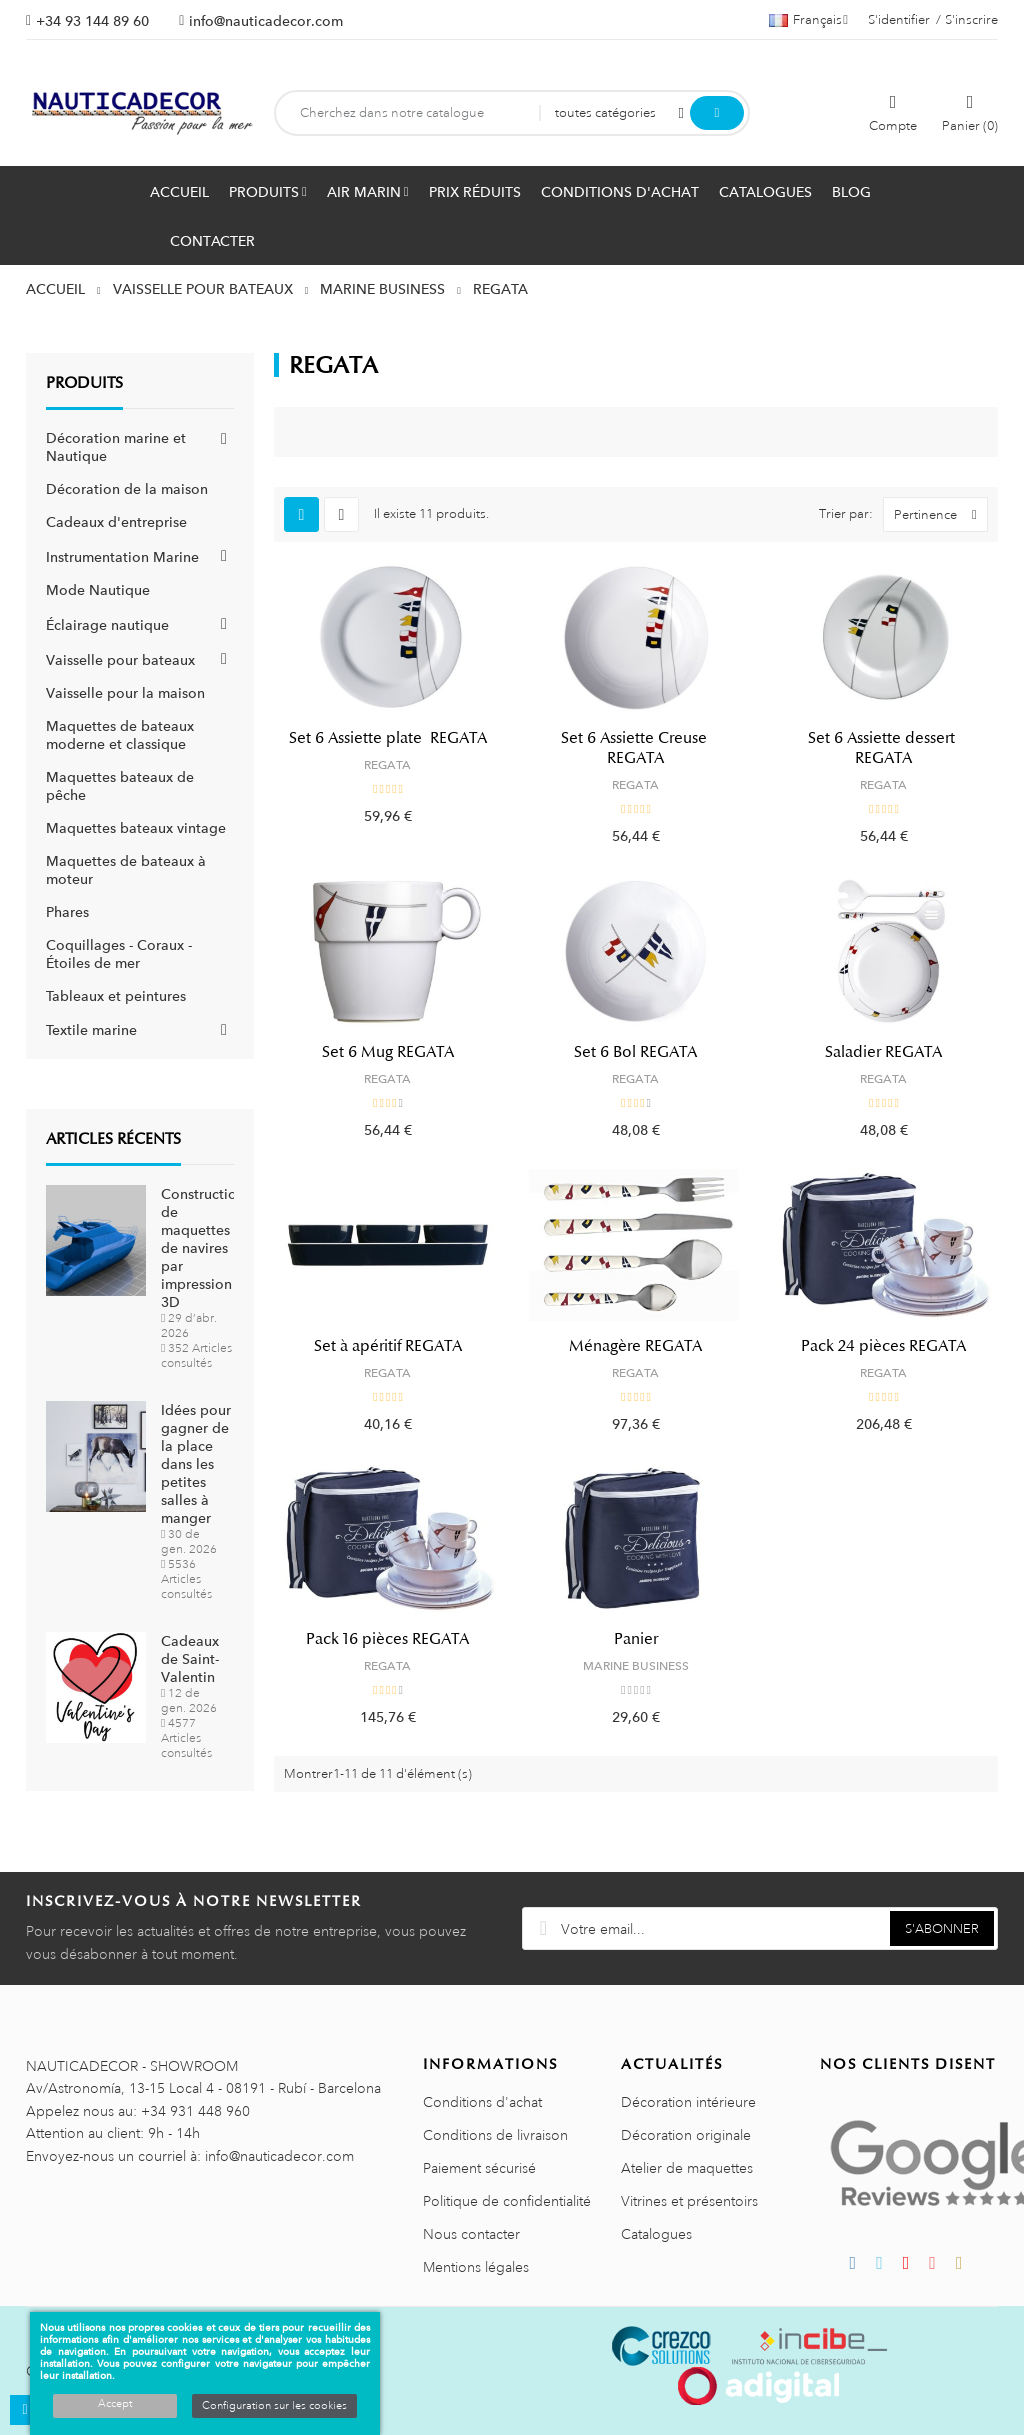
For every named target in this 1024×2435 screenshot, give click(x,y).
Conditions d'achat (482, 2102)
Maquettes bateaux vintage (136, 828)
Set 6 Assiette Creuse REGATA (636, 748)
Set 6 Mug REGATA (388, 1052)
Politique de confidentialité (507, 2201)
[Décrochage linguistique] (808, 20)
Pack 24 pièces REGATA (883, 1346)
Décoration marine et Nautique (116, 447)
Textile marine (91, 1030)
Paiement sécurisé (479, 2168)
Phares (67, 912)
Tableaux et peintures (116, 996)
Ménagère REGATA (635, 1346)
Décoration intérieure (688, 2102)
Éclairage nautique (107, 625)
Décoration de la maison (127, 489)
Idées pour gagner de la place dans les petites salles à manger (196, 1464)
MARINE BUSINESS (636, 1666)
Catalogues (656, 2234)
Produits (84, 383)
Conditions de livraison (495, 2135)
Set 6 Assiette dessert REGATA (883, 748)
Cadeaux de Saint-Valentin (190, 1659)
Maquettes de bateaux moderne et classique (120, 735)
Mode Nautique (98, 590)
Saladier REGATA (883, 1052)
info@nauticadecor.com (266, 21)
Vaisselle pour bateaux (120, 660)
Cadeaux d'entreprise (116, 522)
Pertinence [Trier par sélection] (940, 514)
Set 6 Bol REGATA (635, 1052)
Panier (636, 1639)
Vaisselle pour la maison (125, 693)
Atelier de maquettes (687, 2168)
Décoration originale (686, 2135)
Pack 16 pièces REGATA (387, 1639)
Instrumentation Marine (122, 557)
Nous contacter (471, 2234)
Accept (115, 2404)
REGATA (387, 765)
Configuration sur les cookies (274, 2406)
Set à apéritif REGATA (388, 1346)
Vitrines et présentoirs (689, 2201)
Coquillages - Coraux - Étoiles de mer (119, 954)
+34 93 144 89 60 (92, 21)
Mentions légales (476, 2267)
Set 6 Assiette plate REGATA (388, 738)
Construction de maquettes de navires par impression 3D (203, 1248)
